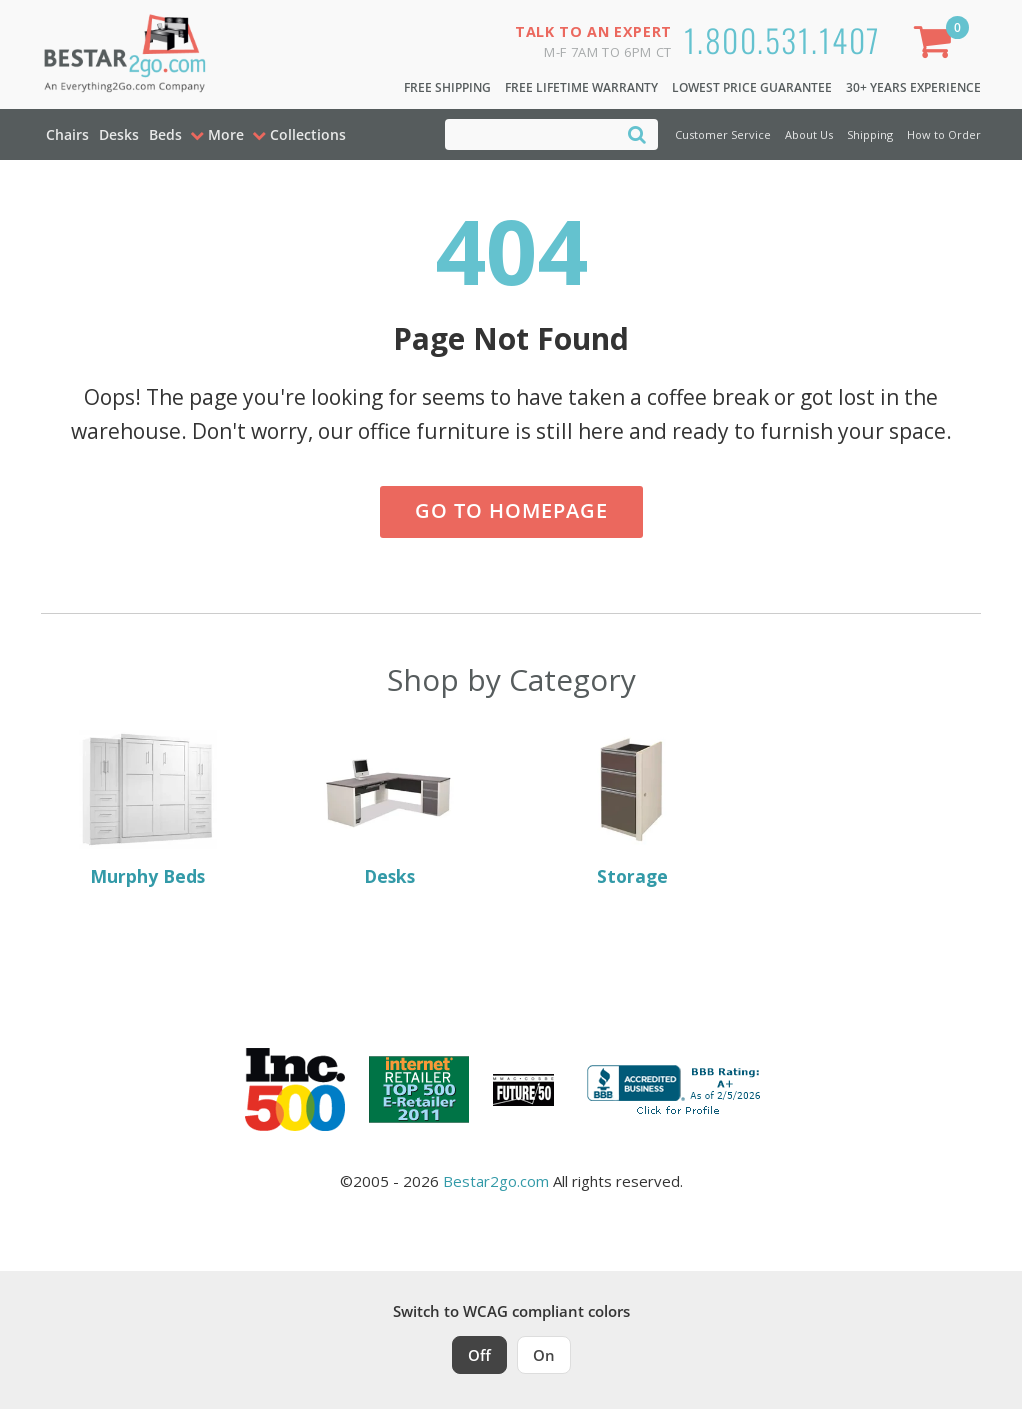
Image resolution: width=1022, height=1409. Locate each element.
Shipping (870, 134)
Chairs (67, 134)
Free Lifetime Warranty (581, 87)
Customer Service (723, 134)
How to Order (944, 134)
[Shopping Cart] (937, 45)
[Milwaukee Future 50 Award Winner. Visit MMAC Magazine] (523, 1090)
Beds (165, 134)
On (544, 1355)
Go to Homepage (511, 510)
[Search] (637, 133)
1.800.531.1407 (782, 39)
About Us (809, 134)
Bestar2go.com (496, 1181)
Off (479, 1355)
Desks (119, 134)
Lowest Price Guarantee (752, 87)
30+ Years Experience (913, 87)
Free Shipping (447, 87)
